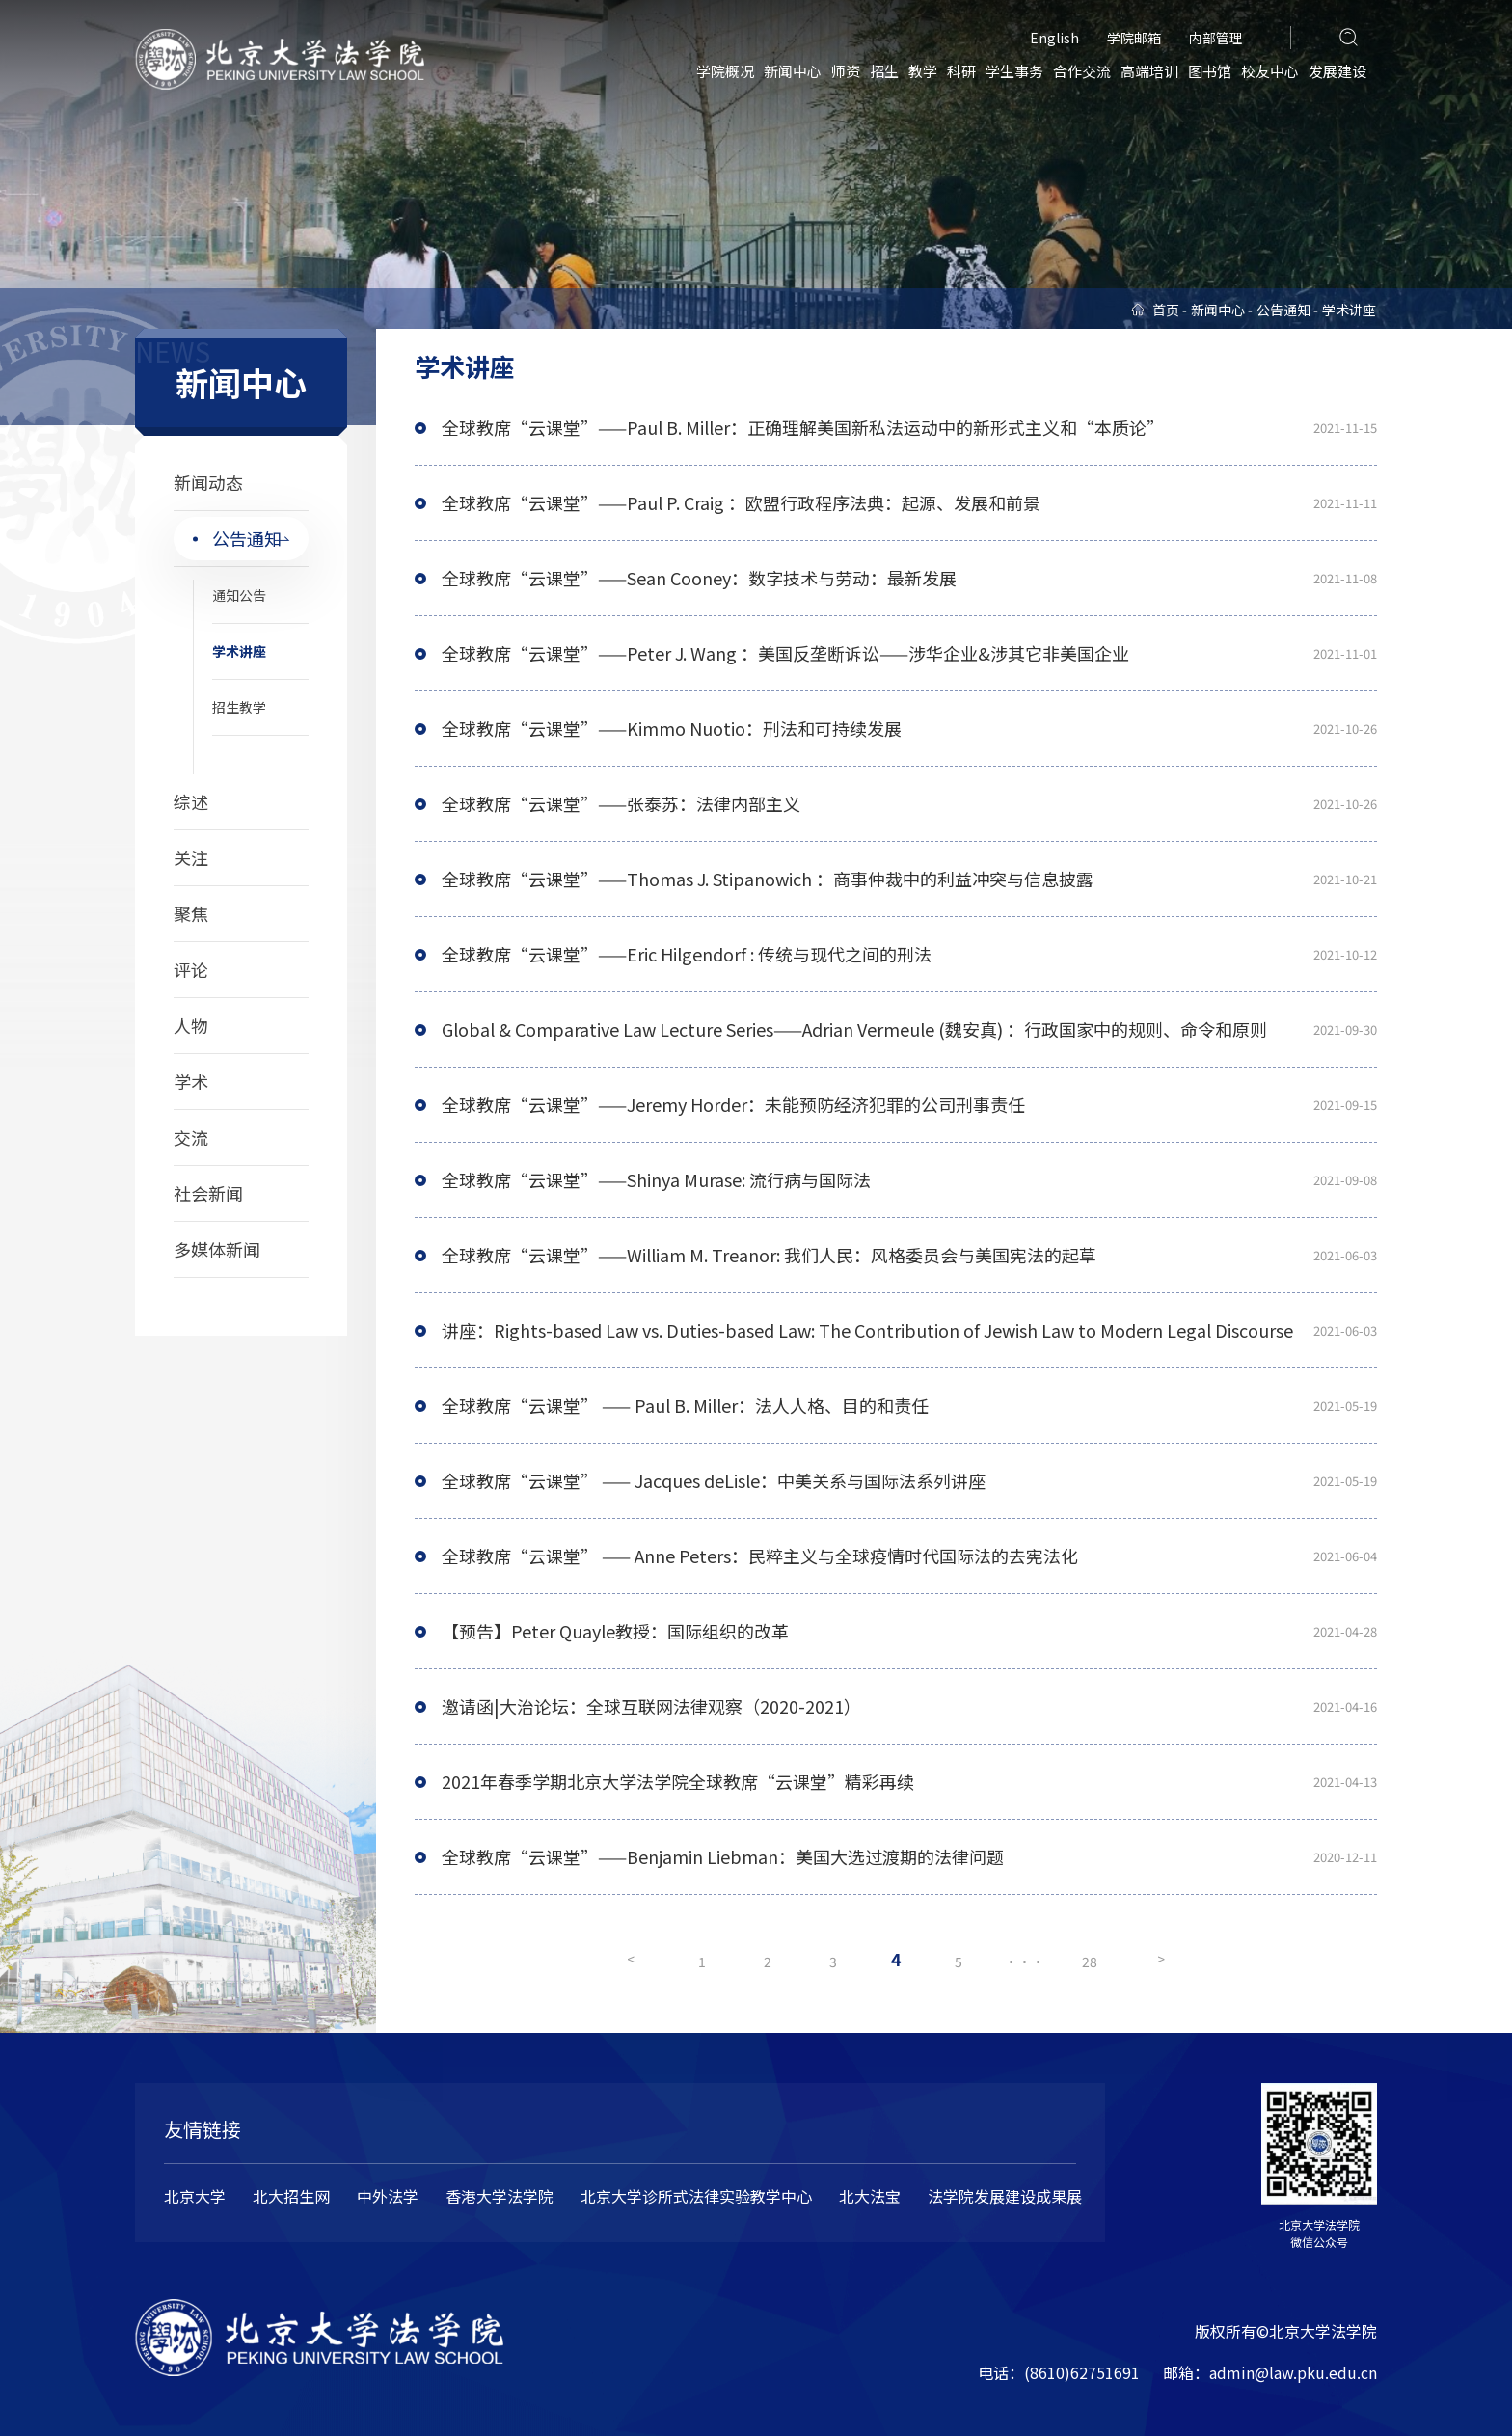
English (1054, 37)
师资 (845, 71)
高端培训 (1149, 71)
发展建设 (1337, 71)
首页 (1165, 309)
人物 (191, 1025)
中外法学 (387, 2195)
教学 (922, 71)
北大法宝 (870, 2195)
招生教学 (239, 707)
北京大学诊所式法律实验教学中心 (696, 2195)
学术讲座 (239, 651)
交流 (191, 1137)
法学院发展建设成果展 (1005, 2195)
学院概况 (725, 71)
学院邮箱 (1134, 37)
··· (1027, 1961)
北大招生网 (291, 2195)
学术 (191, 1081)
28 (1092, 1961)
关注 (191, 857)
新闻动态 (208, 482)
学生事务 (1014, 71)
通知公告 (239, 595)
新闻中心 (793, 71)
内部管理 (1216, 37)
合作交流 (1082, 71)
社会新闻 (208, 1192)
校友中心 (1270, 71)
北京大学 (195, 2195)
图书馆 (1209, 71)
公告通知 (247, 538)
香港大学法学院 (500, 2195)
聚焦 (191, 913)
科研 (961, 71)
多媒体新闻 (217, 1248)
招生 (884, 71)
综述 (191, 801)
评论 (191, 969)
